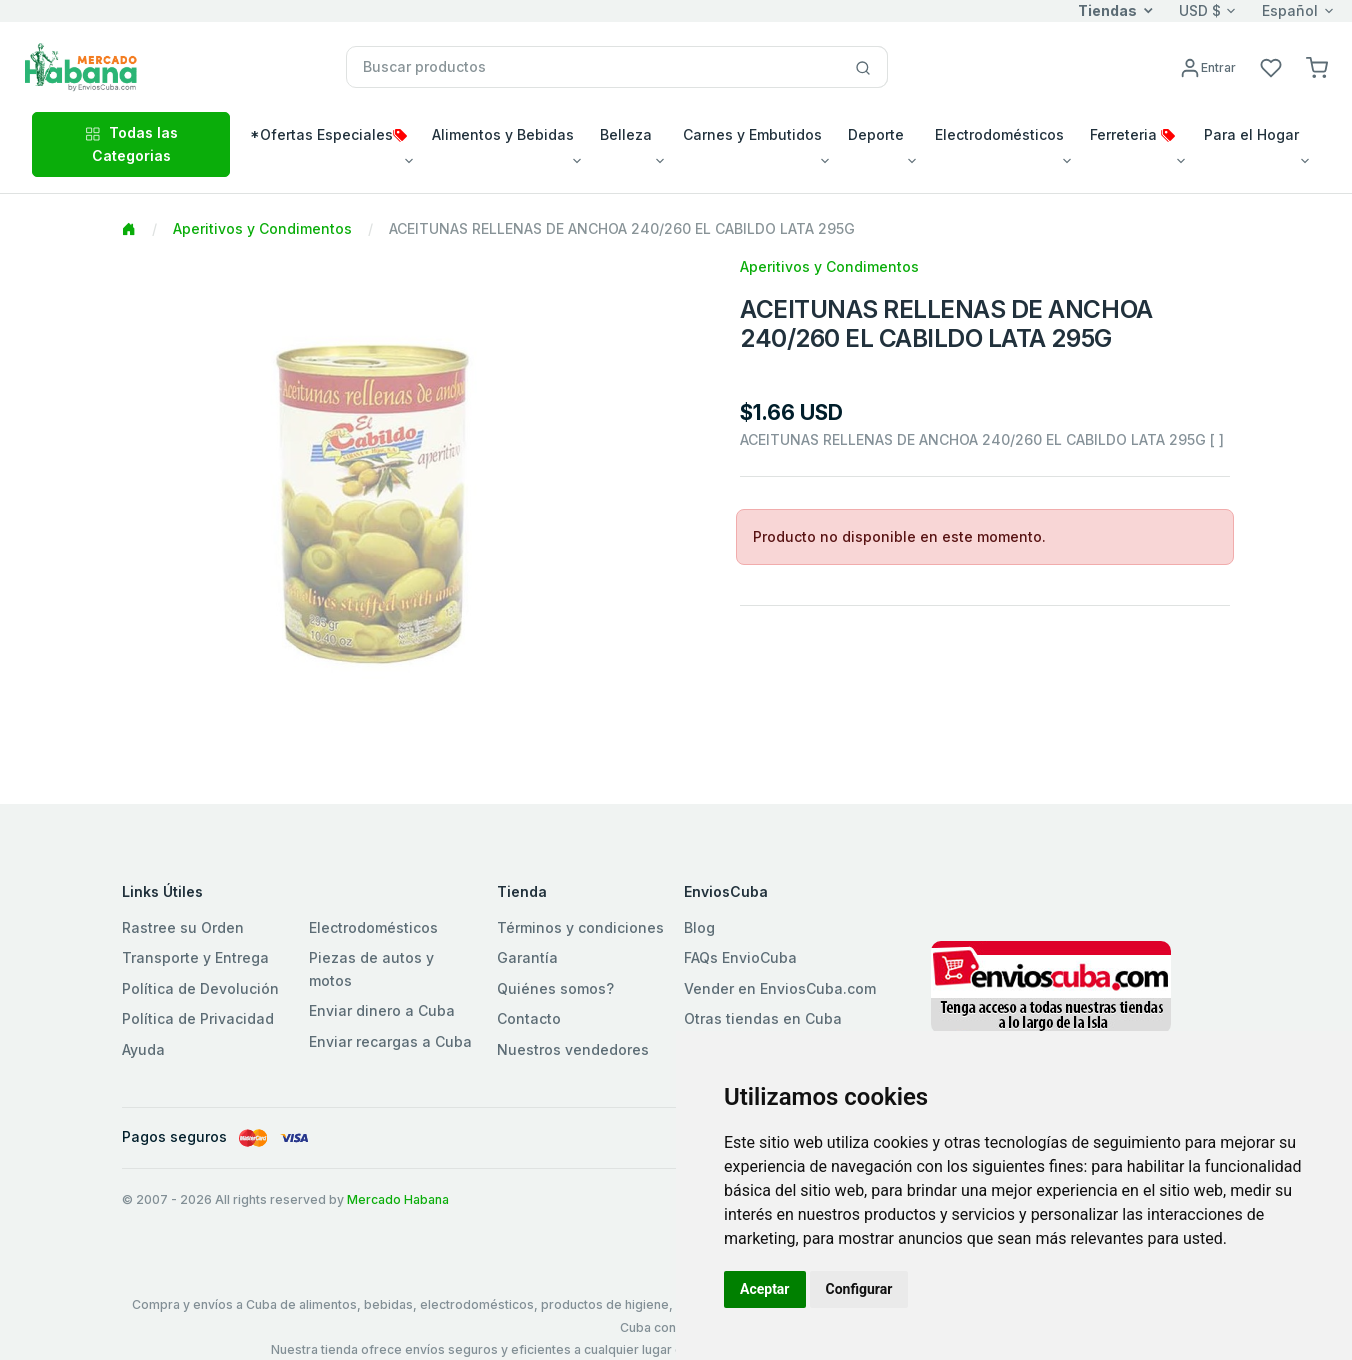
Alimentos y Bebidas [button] (503, 134)
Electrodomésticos (373, 927)
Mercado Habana (398, 1199)
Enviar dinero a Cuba (382, 1010)
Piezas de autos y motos (371, 968)
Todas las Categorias (131, 143)
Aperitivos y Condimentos (262, 228)
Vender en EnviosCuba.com (780, 988)
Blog (699, 927)
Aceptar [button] (765, 1289)
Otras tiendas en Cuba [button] (763, 1018)
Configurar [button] (859, 1289)
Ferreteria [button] (1132, 134)
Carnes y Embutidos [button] (752, 134)
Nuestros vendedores (573, 1049)
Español (1290, 10)
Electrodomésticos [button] (999, 134)
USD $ (1200, 10)
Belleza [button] (626, 134)
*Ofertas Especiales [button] (328, 134)
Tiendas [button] (1107, 10)
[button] (1317, 66)
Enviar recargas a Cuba (390, 1041)
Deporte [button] (876, 134)
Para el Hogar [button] (1251, 134)
